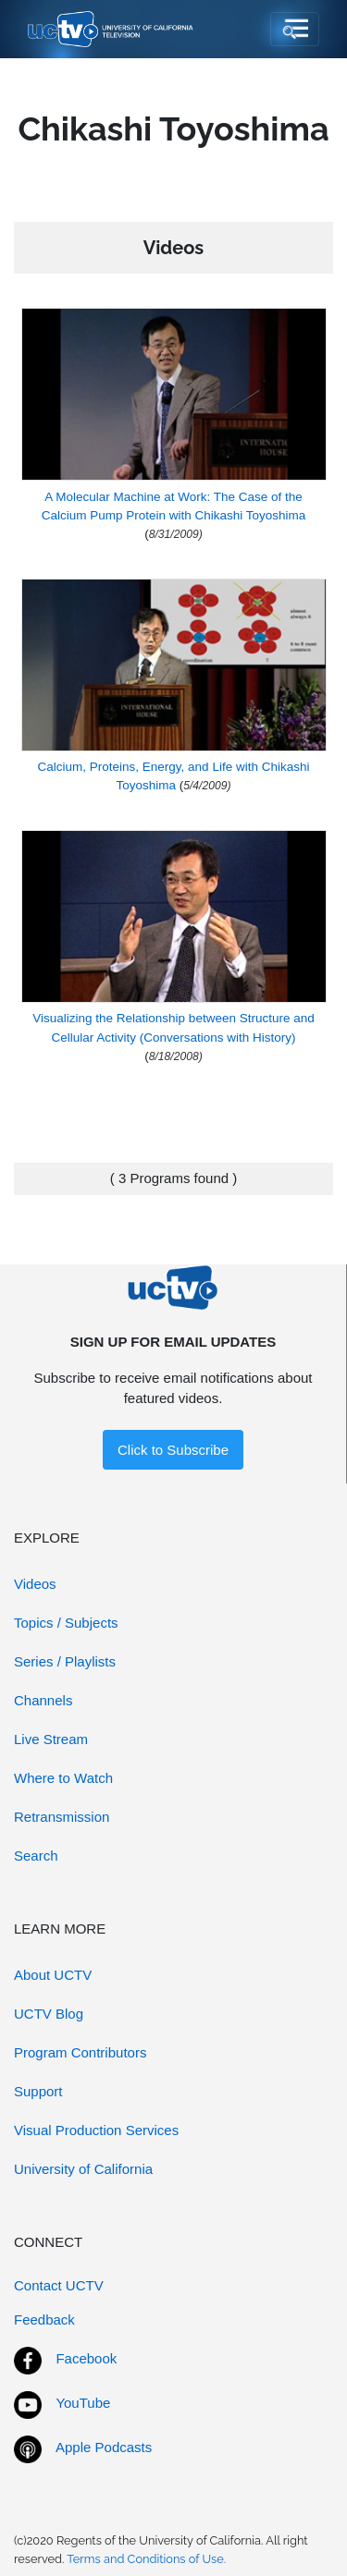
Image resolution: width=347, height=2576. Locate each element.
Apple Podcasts (104, 2447)
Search (36, 1855)
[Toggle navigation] (294, 29)
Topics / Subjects (66, 1622)
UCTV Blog (48, 2013)
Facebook (86, 2358)
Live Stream (51, 1739)
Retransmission (61, 1817)
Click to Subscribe (173, 1450)
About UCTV (53, 1975)
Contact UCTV (59, 2285)
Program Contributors (80, 2052)
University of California (83, 2169)
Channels (43, 1700)
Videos (35, 1584)
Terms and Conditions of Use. (146, 2559)
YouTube (83, 2403)
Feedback (44, 2319)
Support (38, 2091)
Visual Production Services (96, 2130)
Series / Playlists (65, 1661)
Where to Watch (63, 1778)
